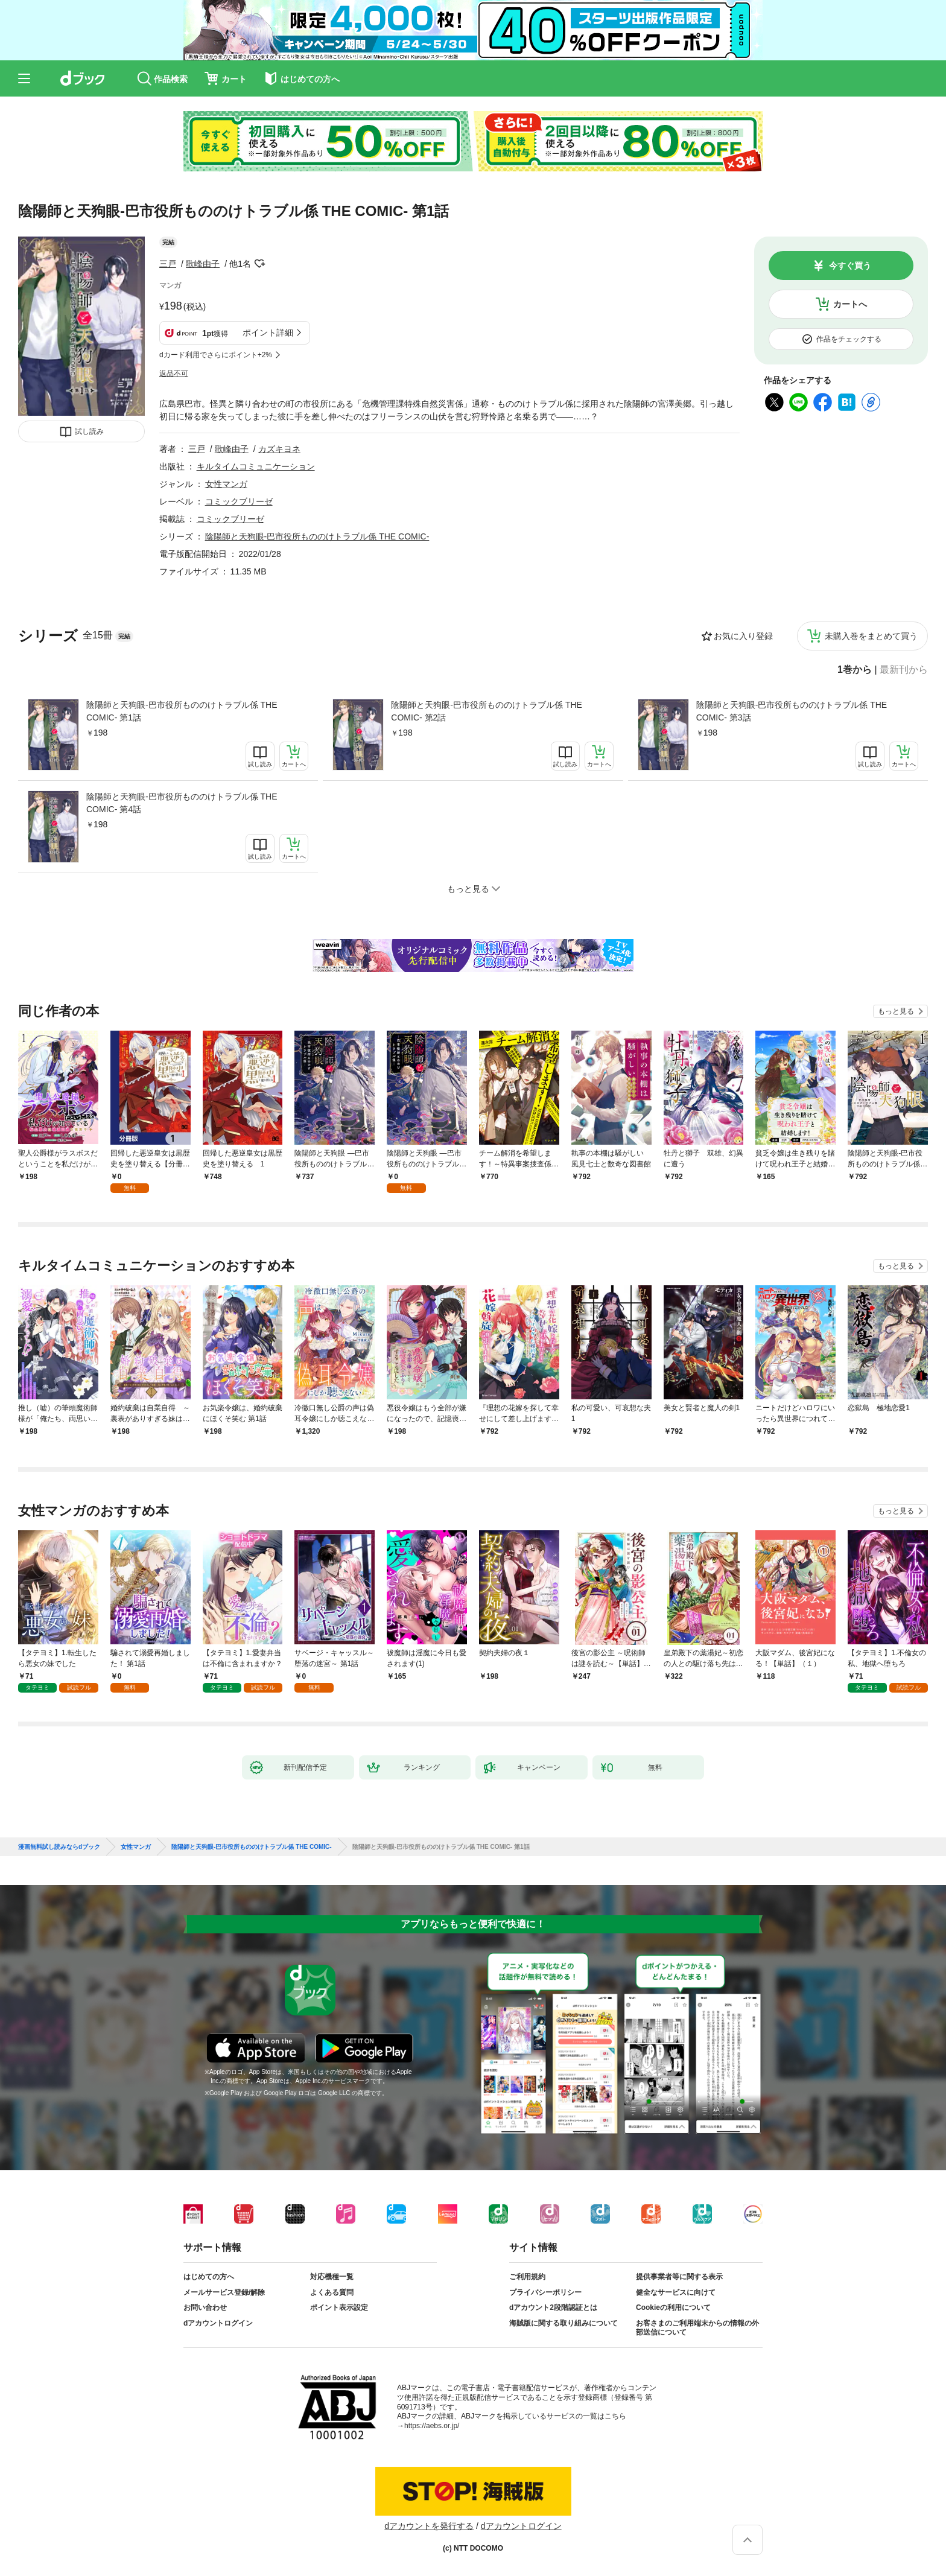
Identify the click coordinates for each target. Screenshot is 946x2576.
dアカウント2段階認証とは (553, 2307)
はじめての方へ (208, 2276)
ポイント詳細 (268, 332)
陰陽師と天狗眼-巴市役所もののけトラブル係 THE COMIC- (317, 536)
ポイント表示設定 (339, 2307)
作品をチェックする (848, 339)
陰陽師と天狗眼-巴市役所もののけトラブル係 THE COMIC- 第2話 (486, 711)
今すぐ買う (850, 265)
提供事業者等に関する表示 (679, 2276)
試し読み (89, 431)
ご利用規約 (527, 2276)
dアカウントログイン (218, 2323)
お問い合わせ (205, 2307)
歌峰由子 (203, 264)
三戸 (167, 264)
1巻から (854, 670)
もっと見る (896, 1011)
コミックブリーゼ (239, 501)
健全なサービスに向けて (676, 2292)
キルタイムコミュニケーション (256, 466)
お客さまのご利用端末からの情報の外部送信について (697, 2328)
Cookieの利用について (673, 2307)
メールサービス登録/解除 (224, 2292)
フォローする (259, 264)
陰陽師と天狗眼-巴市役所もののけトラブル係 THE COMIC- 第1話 (182, 711)
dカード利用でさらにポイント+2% (215, 355)
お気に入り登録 (743, 636)
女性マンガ (226, 484)
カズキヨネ (279, 449)
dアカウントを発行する (429, 2526)
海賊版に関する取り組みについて (563, 2323)
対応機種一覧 (332, 2276)
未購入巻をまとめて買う (871, 636)
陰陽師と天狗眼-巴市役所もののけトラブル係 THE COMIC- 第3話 (791, 711)
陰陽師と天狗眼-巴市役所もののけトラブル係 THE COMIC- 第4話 (182, 803)
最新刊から (904, 670)
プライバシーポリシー (545, 2292)
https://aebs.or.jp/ (431, 2426)
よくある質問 (332, 2292)
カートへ (850, 304)
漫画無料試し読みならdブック (59, 1847)
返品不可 (173, 373)
